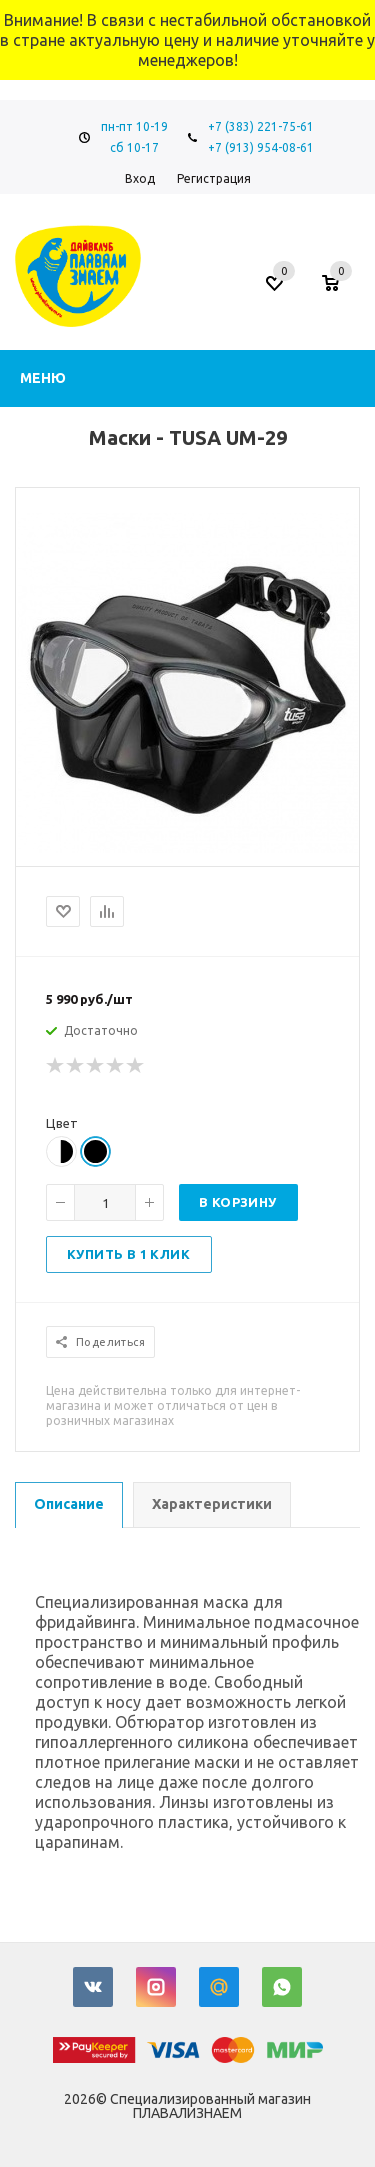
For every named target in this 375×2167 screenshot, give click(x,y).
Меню (43, 378)
